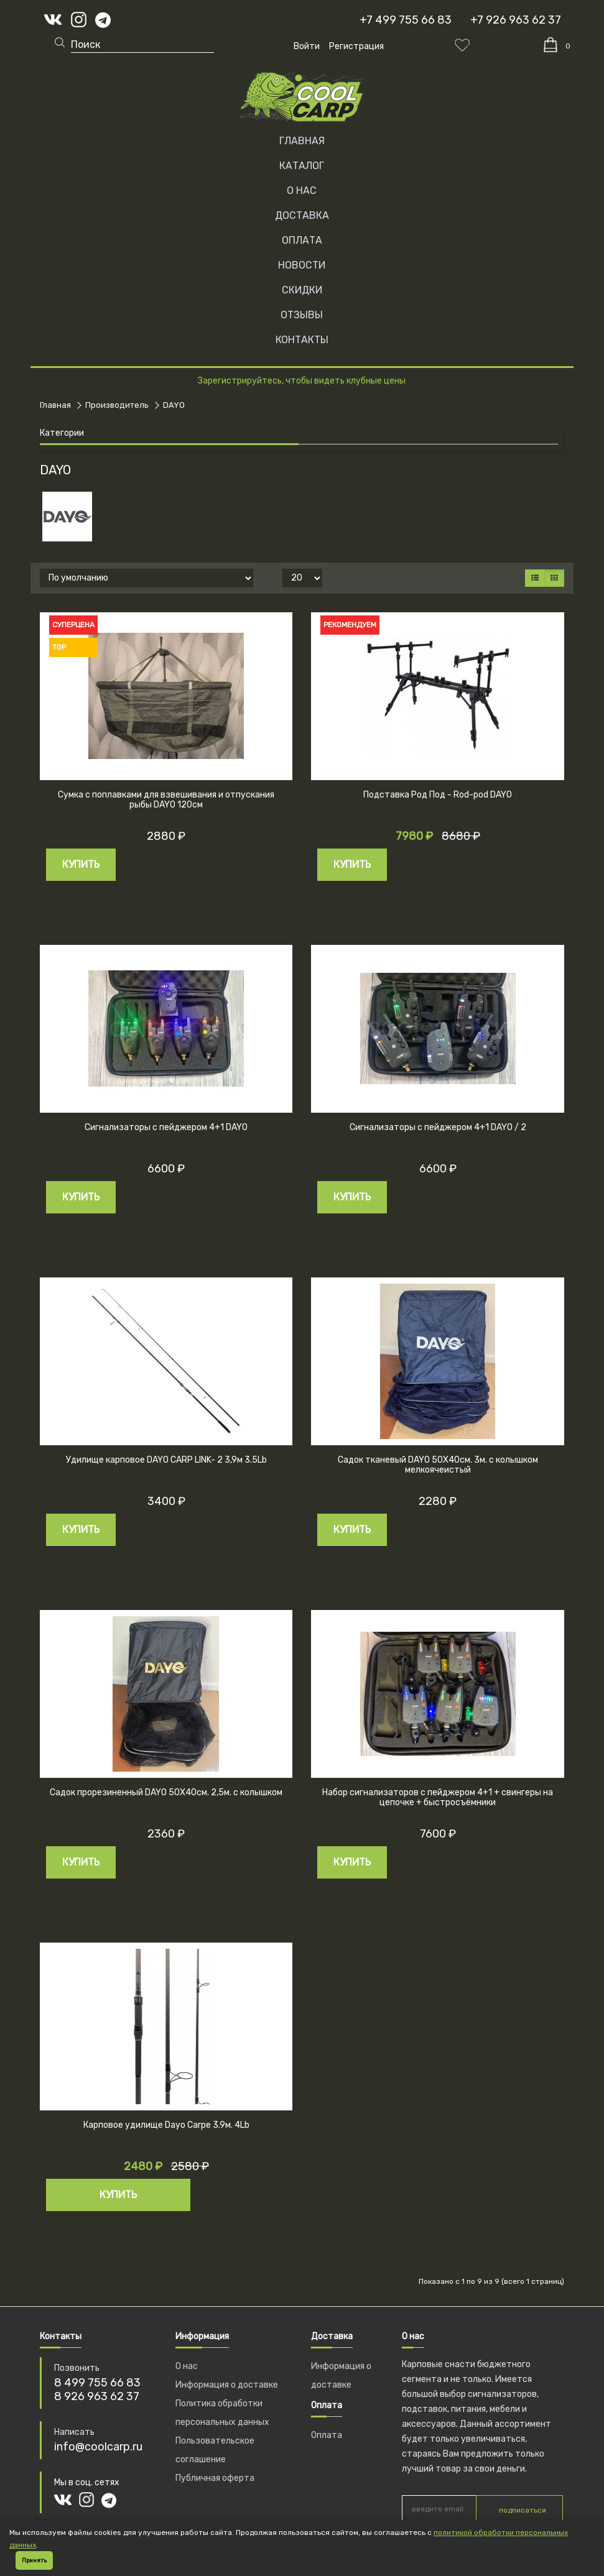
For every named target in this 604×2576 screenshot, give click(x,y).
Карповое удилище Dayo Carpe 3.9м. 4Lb (166, 2125)
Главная (302, 141)
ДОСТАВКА (302, 215)
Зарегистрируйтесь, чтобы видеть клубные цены (302, 380)
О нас (186, 2366)
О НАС (302, 190)
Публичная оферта (214, 2478)
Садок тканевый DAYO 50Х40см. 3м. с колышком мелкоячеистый (438, 1465)
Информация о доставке (226, 2385)
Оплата (326, 2435)
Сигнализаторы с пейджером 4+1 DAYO (166, 1127)
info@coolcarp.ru (98, 2447)
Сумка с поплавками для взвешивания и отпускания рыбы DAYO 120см (166, 800)
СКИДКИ (302, 290)
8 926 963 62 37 (96, 2396)
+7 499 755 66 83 (406, 20)
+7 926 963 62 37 (515, 20)
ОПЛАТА (302, 240)
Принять (34, 2560)
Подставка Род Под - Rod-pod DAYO (437, 794)
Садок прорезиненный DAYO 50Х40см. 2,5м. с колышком (166, 1792)
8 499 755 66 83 (97, 2383)
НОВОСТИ (301, 265)
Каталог (301, 166)
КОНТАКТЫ (302, 340)
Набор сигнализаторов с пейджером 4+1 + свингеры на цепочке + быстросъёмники (437, 1797)
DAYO (174, 405)
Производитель (117, 405)
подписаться (522, 2510)
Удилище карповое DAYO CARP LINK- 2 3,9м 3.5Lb (166, 1460)
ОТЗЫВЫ (302, 315)
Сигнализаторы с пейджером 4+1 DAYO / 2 (438, 1127)
